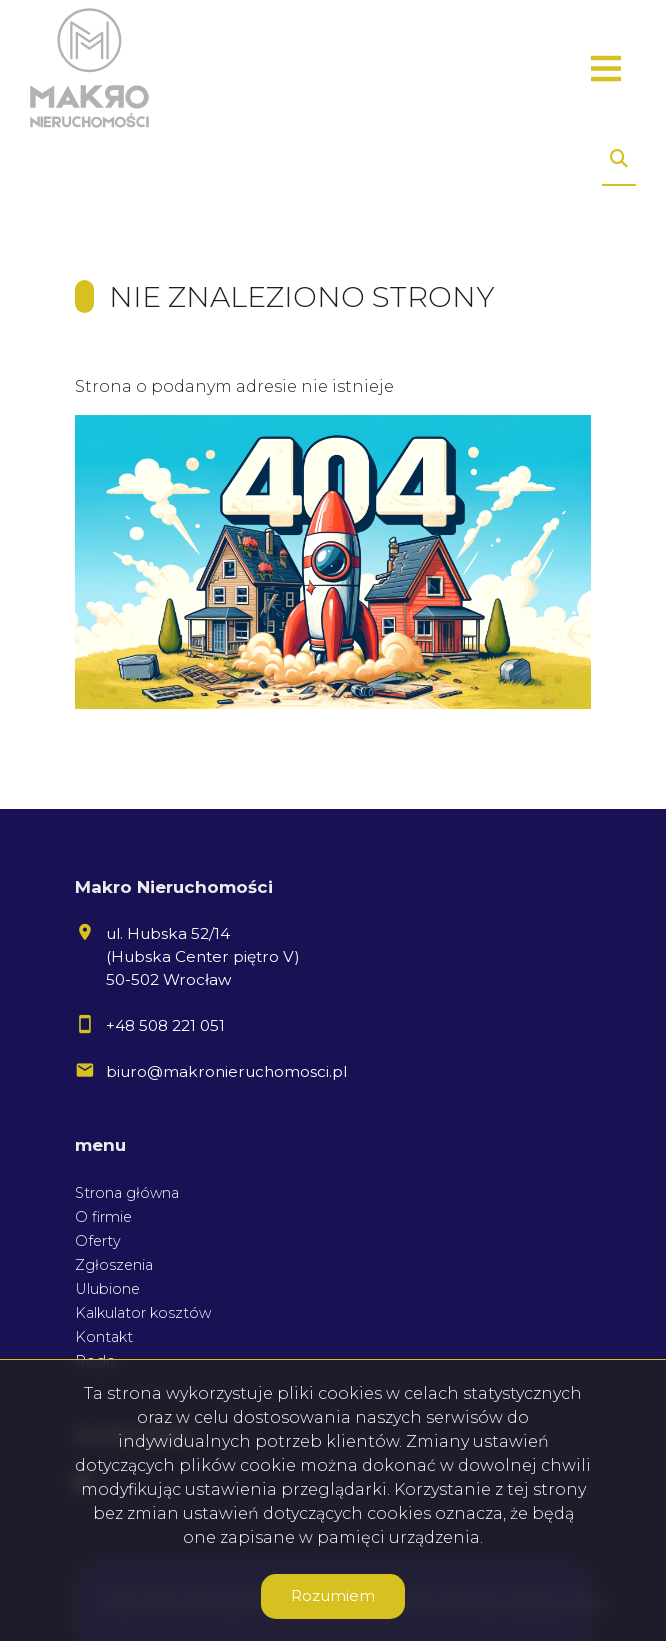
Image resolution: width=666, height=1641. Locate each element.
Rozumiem (333, 1595)
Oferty (98, 1241)
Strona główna (127, 1193)
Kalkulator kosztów (143, 1313)
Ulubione (107, 1289)
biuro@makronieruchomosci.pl (226, 1071)
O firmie (103, 1217)
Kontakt (104, 1337)
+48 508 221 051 (165, 1025)
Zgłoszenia (114, 1265)
